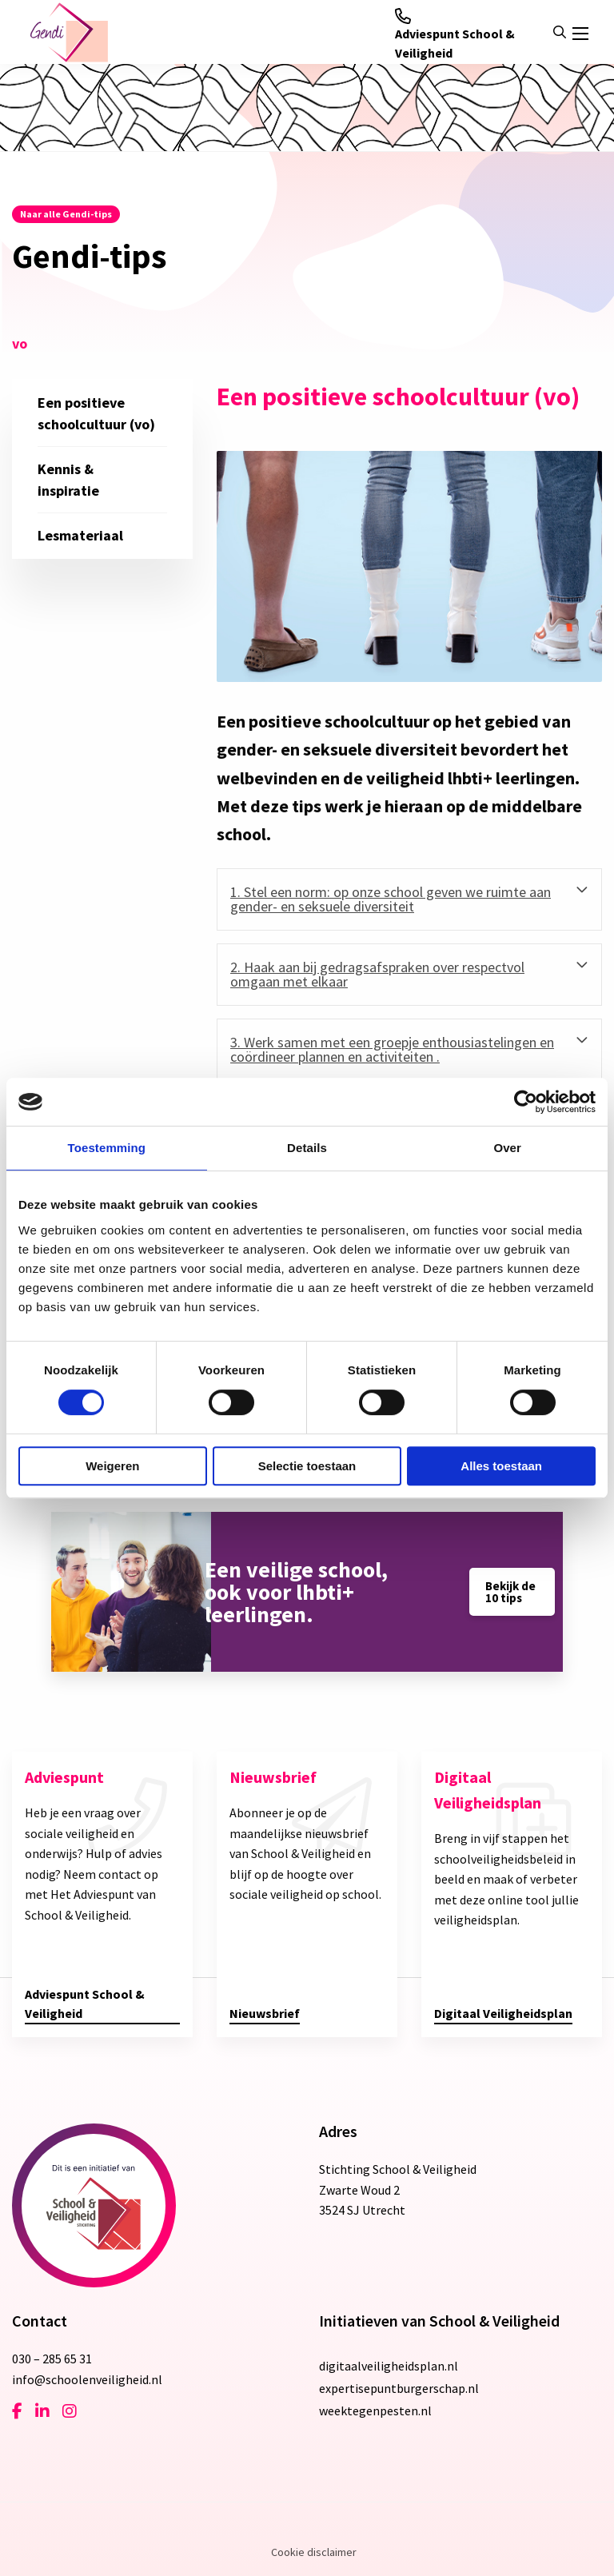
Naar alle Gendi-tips (66, 214)
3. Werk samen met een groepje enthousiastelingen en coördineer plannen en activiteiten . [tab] (392, 1049)
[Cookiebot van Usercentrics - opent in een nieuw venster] (526, 1102)
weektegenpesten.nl (375, 2410)
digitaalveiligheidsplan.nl (388, 2366)
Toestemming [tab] (107, 1147)
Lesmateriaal (80, 535)
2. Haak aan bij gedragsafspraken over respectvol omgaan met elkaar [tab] (377, 974)
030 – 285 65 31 (52, 2359)
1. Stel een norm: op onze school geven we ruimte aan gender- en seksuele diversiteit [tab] (390, 899)
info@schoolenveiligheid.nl (87, 2379)
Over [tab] (507, 1147)
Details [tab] (307, 1147)
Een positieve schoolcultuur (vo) (96, 413)
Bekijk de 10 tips (510, 1591)
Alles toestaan (501, 1466)
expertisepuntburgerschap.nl (399, 2388)
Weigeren (112, 1466)
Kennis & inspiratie (68, 480)
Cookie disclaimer (314, 2552)
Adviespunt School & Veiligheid (455, 34)
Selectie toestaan (307, 1466)
